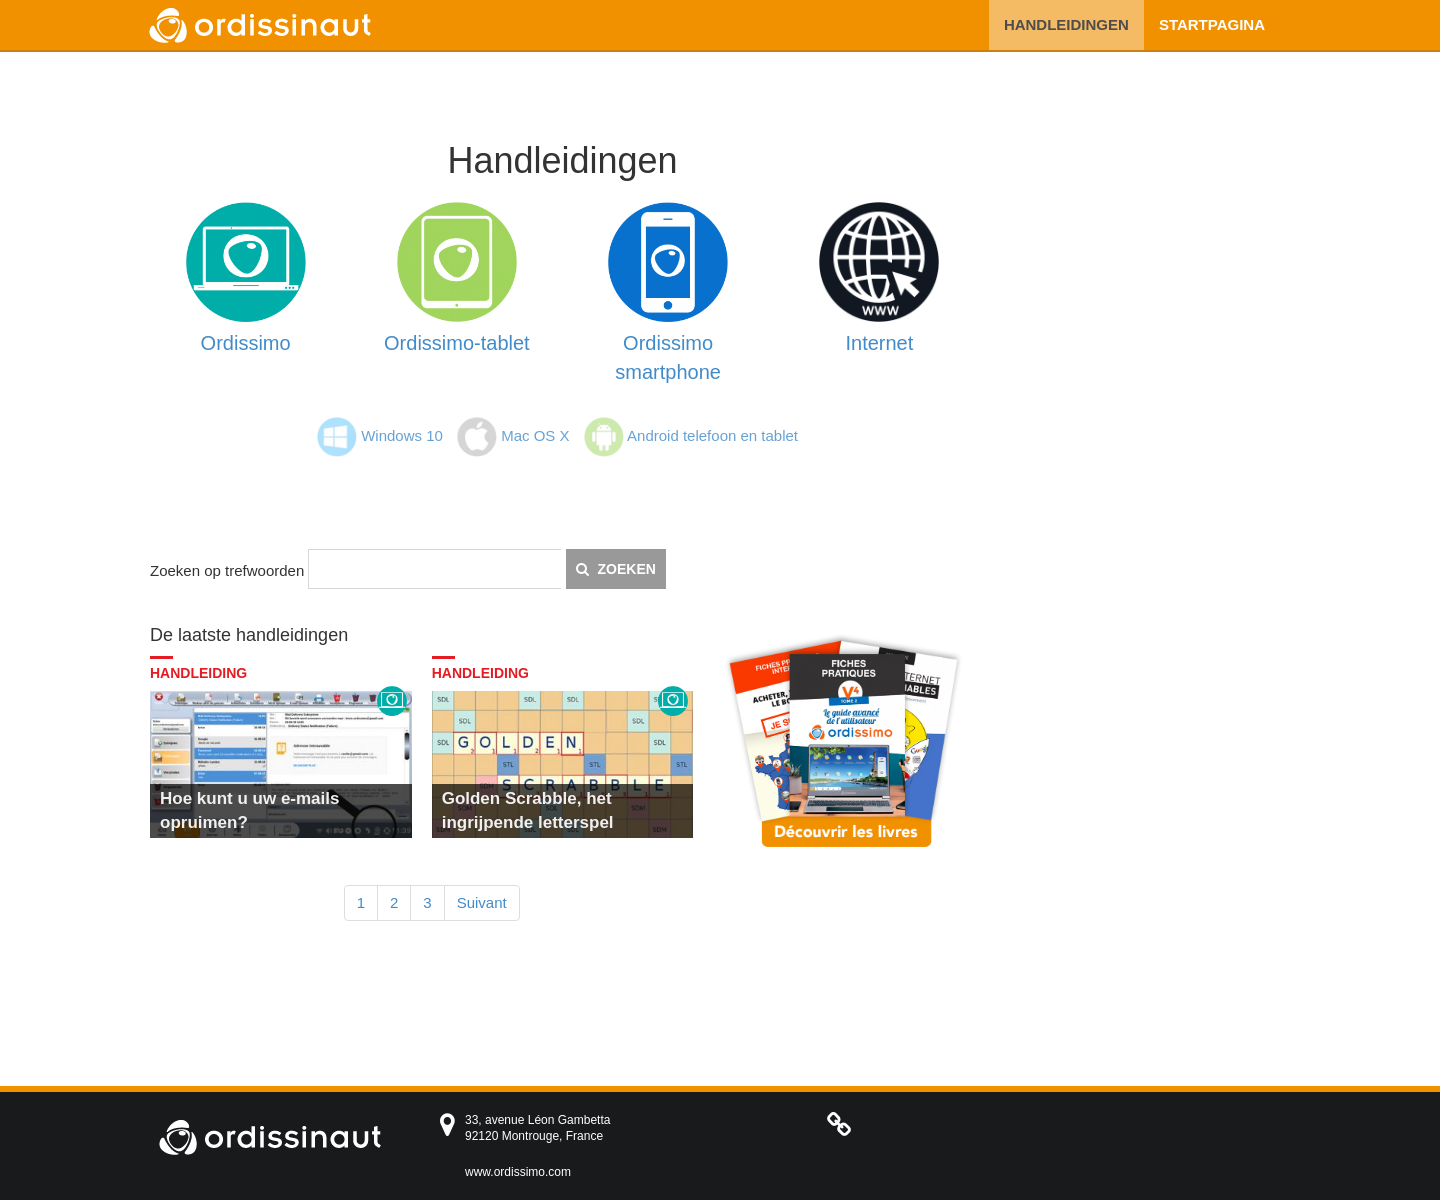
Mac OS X (535, 435)
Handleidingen (1066, 24)
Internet (879, 343)
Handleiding (198, 673)
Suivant (482, 902)
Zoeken (616, 569)
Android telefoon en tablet (712, 435)
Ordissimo (246, 343)
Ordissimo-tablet (457, 343)
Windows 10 (402, 435)
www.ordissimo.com (518, 1172)
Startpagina (1212, 24)
